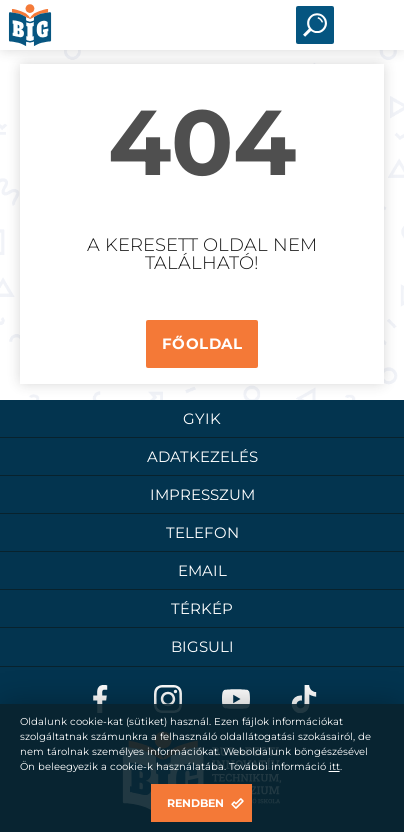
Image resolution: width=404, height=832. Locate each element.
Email (202, 570)
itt (334, 766)
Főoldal (202, 343)
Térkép (202, 608)
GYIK (202, 418)
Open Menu (367, 25)
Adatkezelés (202, 456)
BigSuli (202, 646)
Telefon (202, 532)
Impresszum (202, 494)
